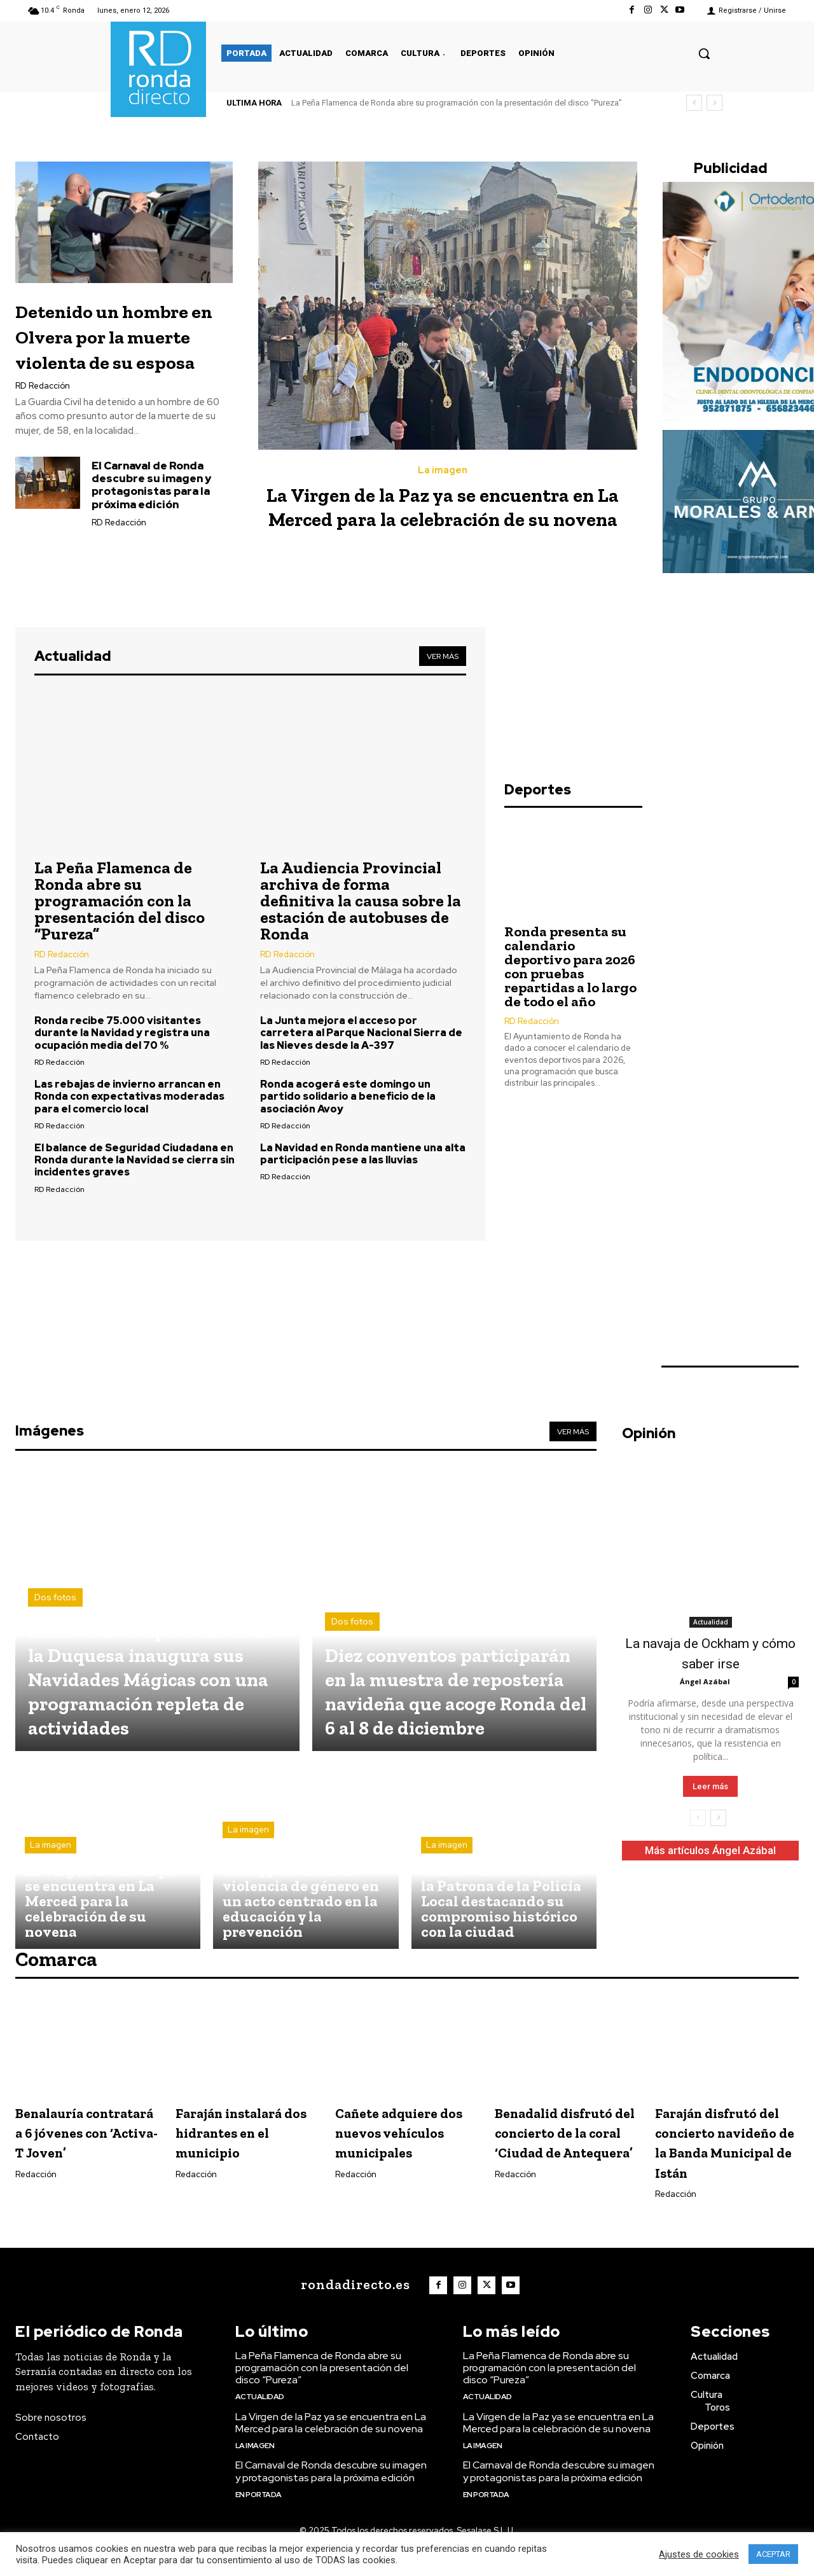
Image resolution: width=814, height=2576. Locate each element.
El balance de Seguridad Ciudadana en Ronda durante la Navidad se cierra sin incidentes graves (134, 1160)
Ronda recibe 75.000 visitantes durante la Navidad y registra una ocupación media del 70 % (122, 1032)
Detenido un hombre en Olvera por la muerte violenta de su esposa (121, 347)
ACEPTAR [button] (773, 2554)
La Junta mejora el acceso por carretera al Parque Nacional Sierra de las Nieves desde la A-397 (361, 1032)
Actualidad (710, 1625)
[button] (704, 53)
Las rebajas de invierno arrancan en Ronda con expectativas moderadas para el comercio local (129, 1096)
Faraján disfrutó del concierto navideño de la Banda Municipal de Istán (720, 2156)
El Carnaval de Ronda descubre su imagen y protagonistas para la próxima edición (151, 509)
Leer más (710, 1790)
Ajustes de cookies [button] (699, 2554)
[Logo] (352, 2309)
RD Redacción (42, 410)
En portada (258, 2518)
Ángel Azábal (705, 1685)
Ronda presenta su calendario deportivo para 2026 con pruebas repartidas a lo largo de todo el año (570, 1050)
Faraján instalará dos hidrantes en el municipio (247, 2136)
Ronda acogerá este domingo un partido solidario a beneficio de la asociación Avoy (348, 1096)
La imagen (442, 470)
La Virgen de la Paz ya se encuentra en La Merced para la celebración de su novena (443, 518)
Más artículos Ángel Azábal (710, 1854)
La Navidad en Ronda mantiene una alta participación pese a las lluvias (363, 1154)
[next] (714, 103)
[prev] (694, 103)
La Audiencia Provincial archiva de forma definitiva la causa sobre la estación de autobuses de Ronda (360, 900)
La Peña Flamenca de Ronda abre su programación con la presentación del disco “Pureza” (456, 102)
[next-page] (718, 1821)
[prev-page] (698, 1821)
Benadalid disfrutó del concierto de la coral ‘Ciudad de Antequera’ (566, 2146)
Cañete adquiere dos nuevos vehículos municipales (397, 2146)
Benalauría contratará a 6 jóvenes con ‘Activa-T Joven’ (75, 2146)
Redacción (36, 2197)
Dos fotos (55, 1576)
